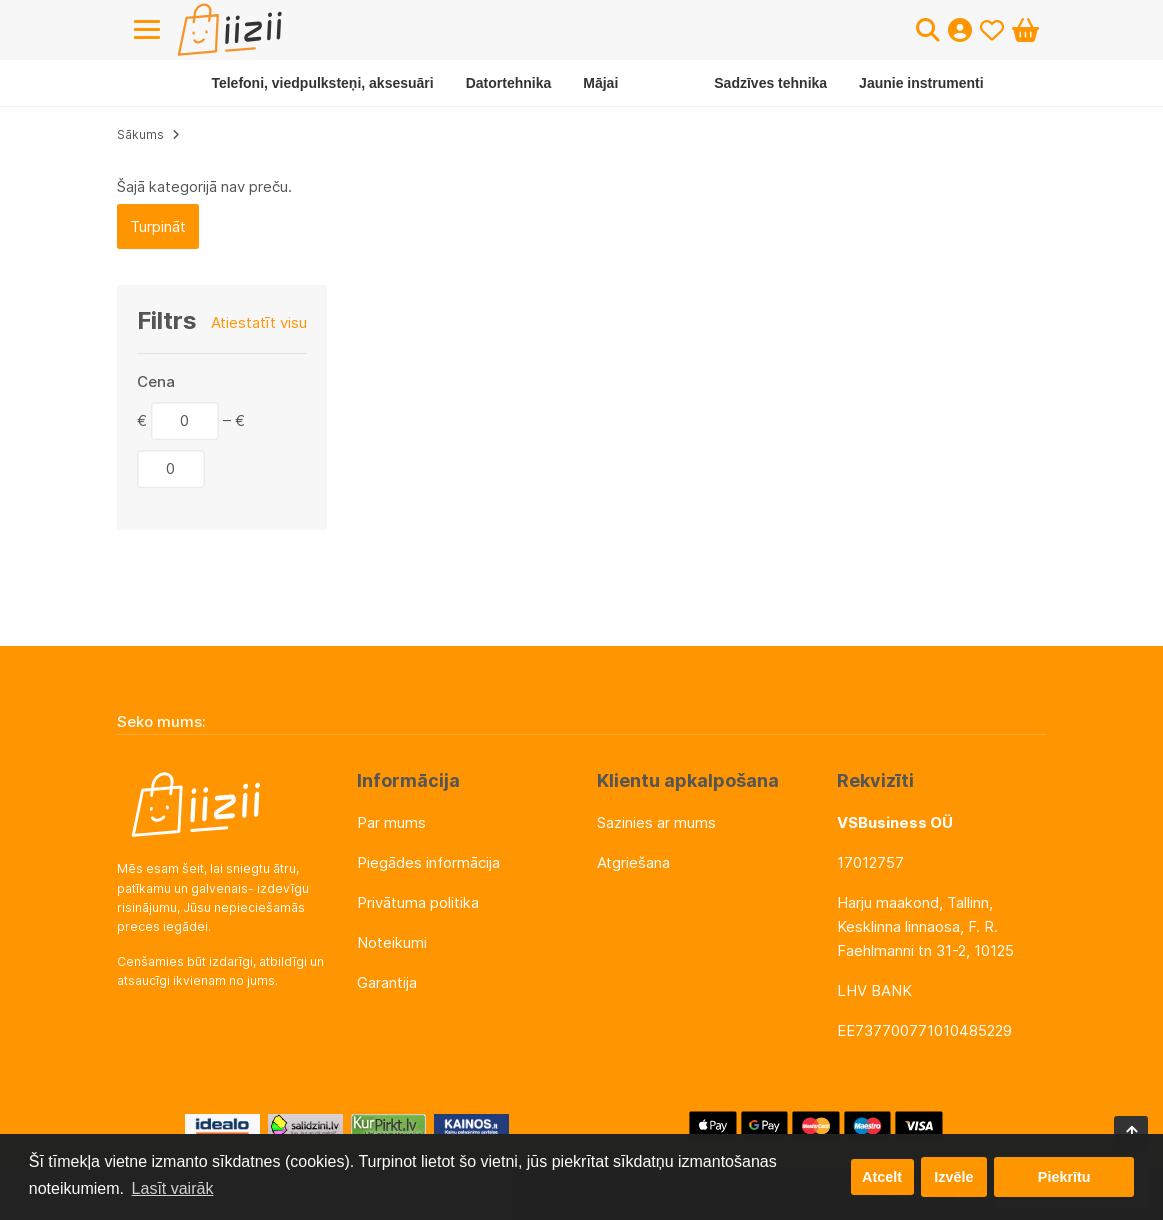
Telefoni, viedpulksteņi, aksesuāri (322, 83)
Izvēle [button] (953, 1177)
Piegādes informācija (428, 862)
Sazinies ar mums (656, 822)
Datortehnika (509, 83)
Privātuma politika (418, 902)
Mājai (600, 83)
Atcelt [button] (882, 1177)
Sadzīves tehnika (770, 83)
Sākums (140, 134)
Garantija (387, 982)
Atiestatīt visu (259, 322)
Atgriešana (633, 862)
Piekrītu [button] (1064, 1177)
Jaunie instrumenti (921, 83)
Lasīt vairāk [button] (173, 1188)
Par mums (391, 822)
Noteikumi (392, 942)
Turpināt (158, 226)
